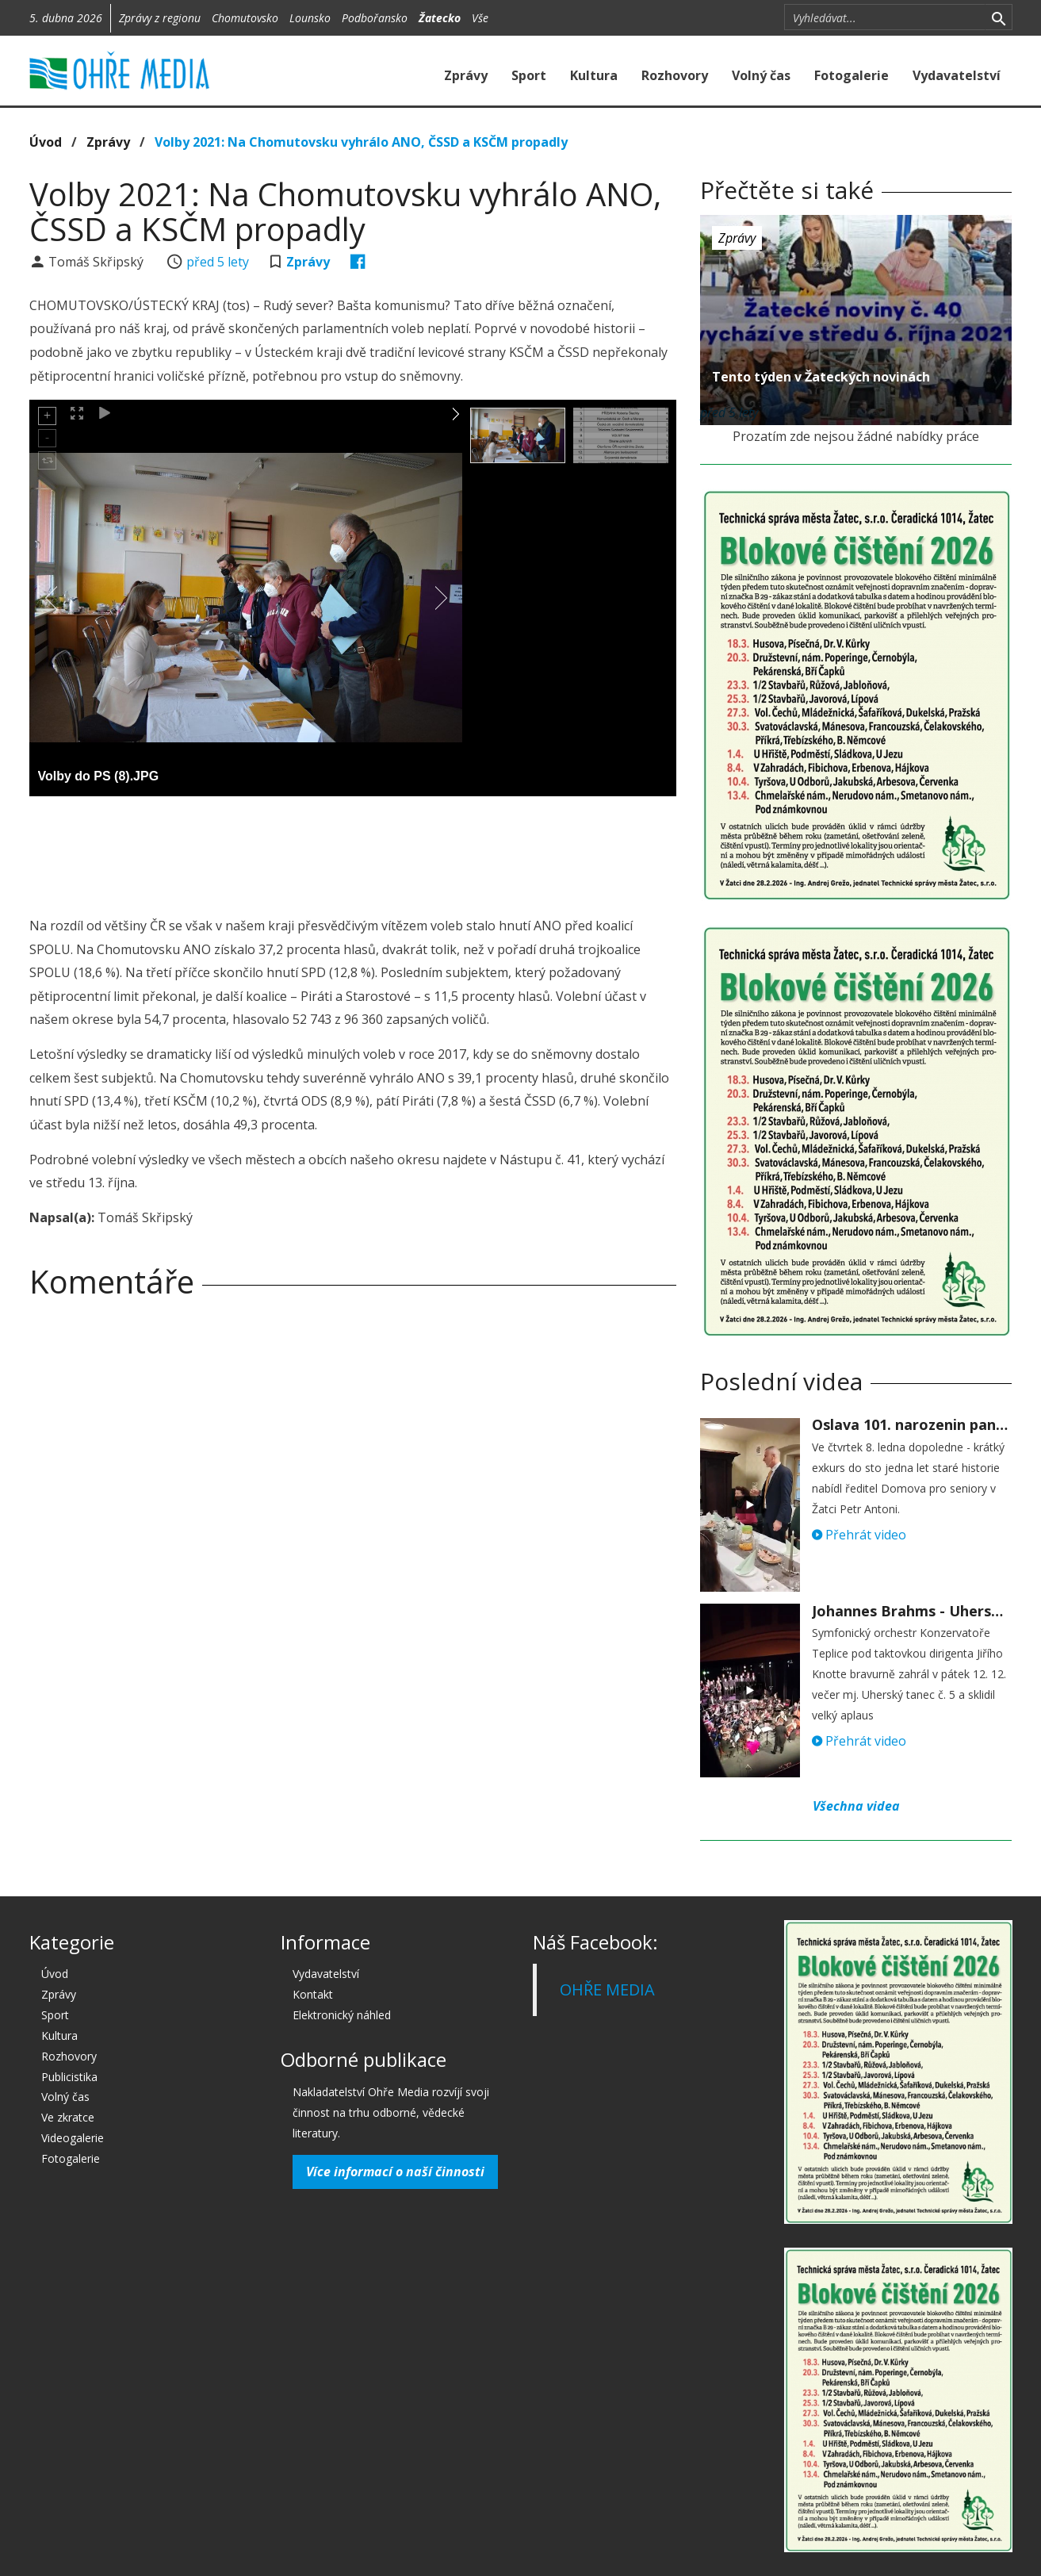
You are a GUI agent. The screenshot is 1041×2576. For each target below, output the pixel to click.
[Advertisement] (352, 851)
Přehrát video (859, 1534)
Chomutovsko (245, 17)
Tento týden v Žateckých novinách (821, 376)
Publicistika (69, 2076)
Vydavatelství (957, 75)
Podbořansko (375, 17)
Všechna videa (856, 1806)
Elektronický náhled (342, 2014)
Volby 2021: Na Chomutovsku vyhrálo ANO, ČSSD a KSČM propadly (361, 142)
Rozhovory (674, 75)
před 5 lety (217, 261)
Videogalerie (72, 2137)
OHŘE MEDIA (607, 1989)
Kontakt (313, 1994)
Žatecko (440, 17)
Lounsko (310, 17)
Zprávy (466, 75)
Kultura (594, 75)
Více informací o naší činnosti (395, 2171)
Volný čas (761, 75)
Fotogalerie (851, 75)
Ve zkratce (67, 2117)
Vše (480, 17)
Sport (528, 75)
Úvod (45, 142)
